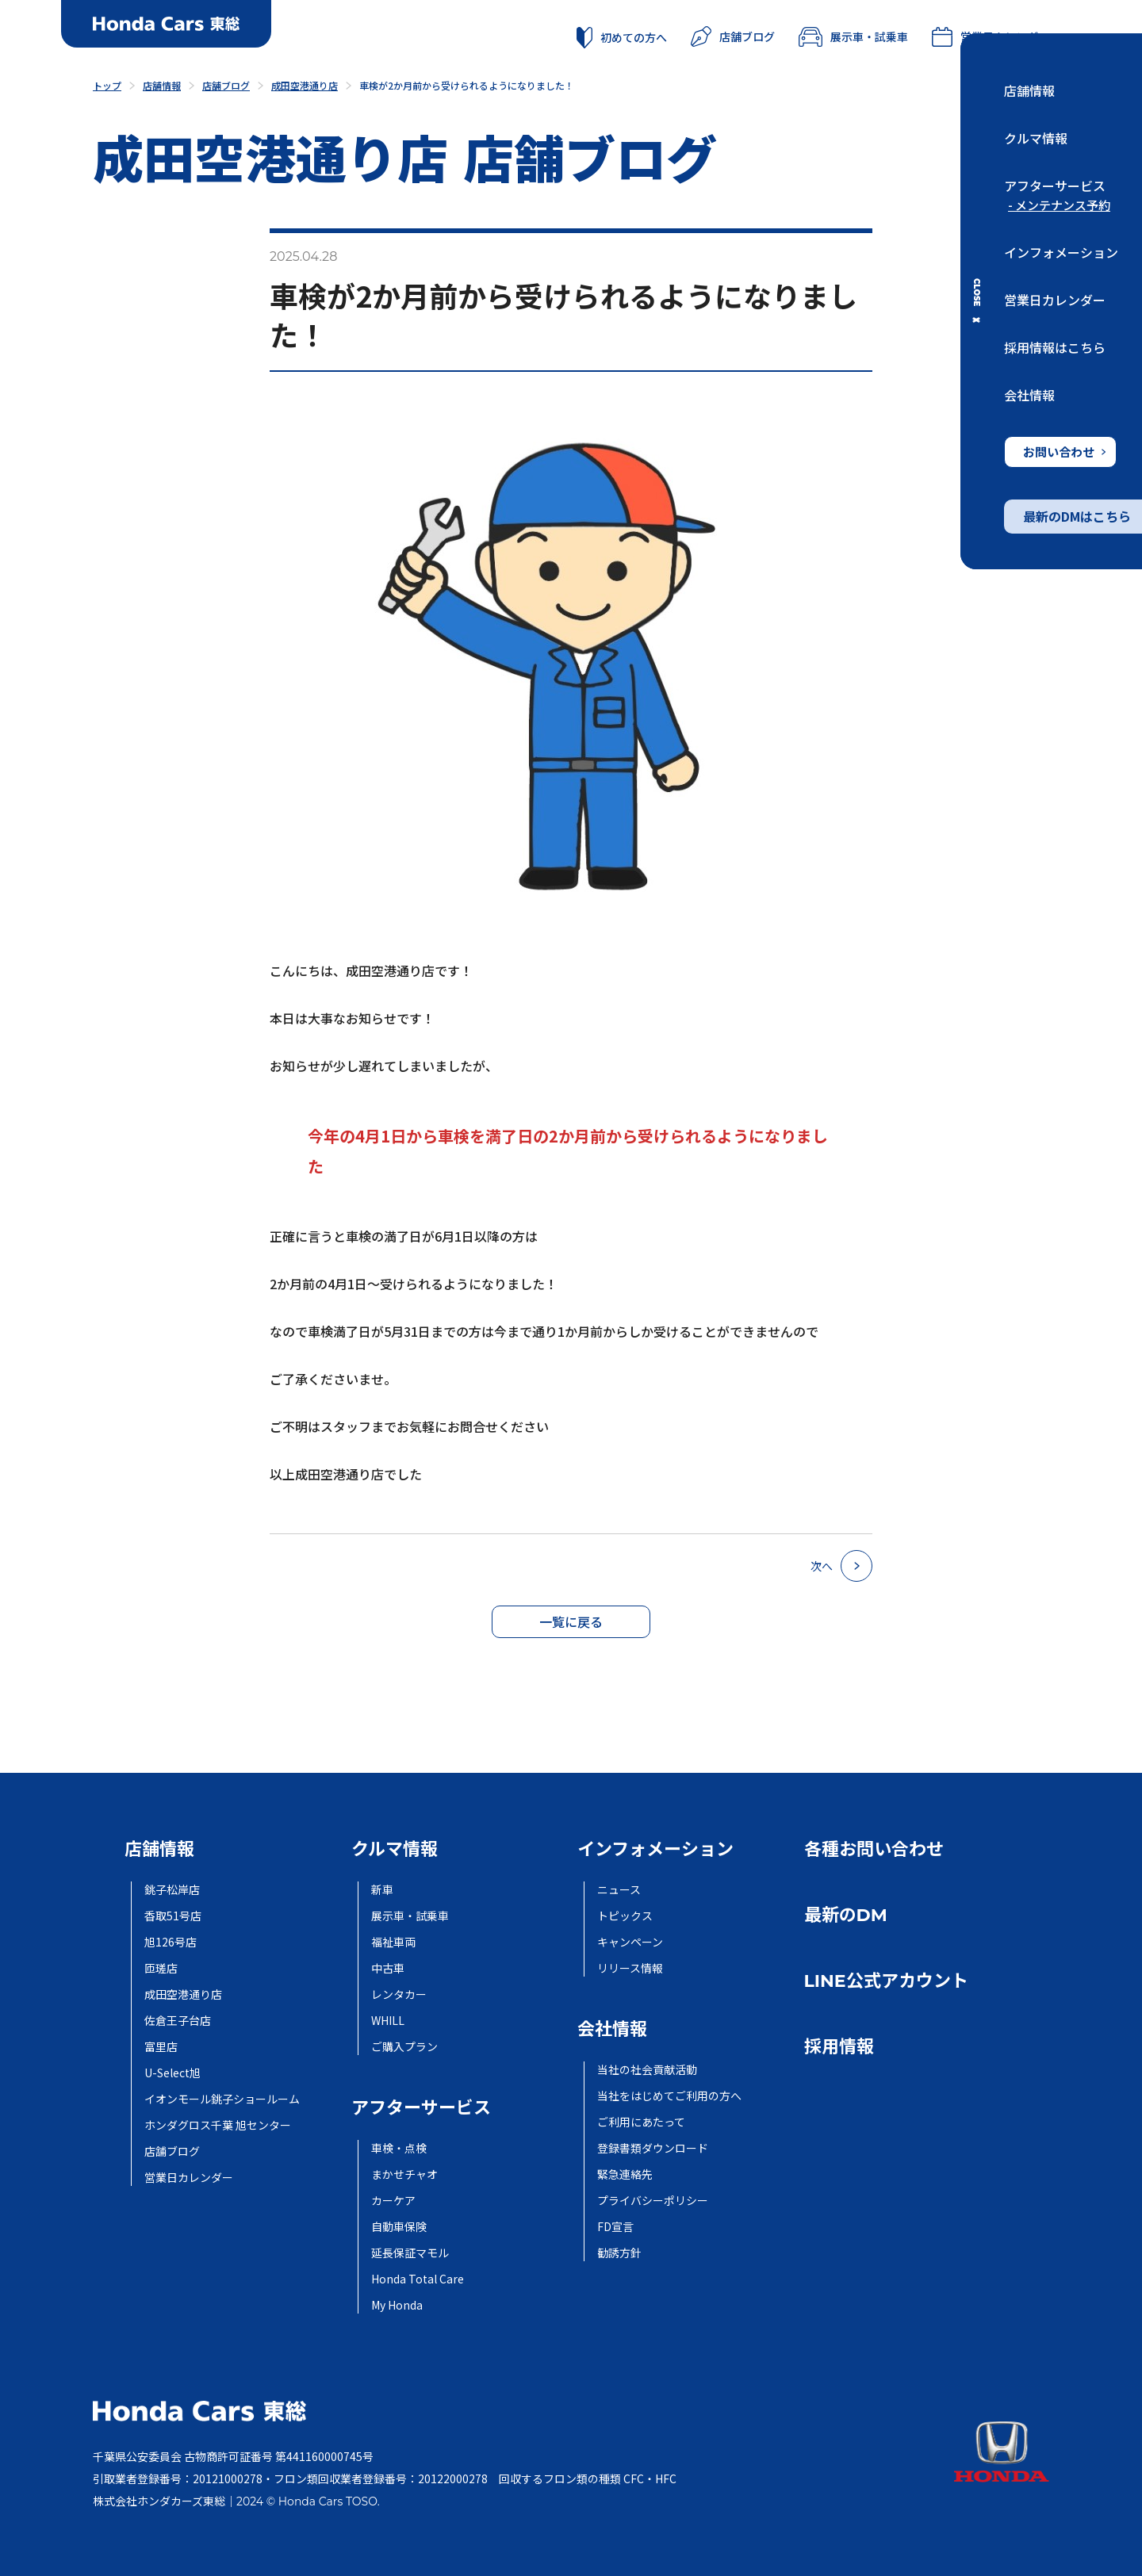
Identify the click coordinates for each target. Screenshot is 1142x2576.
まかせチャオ (404, 2174)
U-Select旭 (172, 2072)
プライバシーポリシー (652, 2200)
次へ (841, 1566)
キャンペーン (630, 1942)
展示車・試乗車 (853, 36)
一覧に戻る (571, 1621)
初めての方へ (622, 37)
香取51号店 (172, 1915)
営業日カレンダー (1055, 299)
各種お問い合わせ (874, 1849)
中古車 (387, 1968)
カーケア (393, 2200)
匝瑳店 (161, 1968)
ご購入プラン (404, 2046)
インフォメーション (1061, 252)
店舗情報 (1029, 90)
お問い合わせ (1064, 451)
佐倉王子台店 (177, 2020)
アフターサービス (1055, 185)
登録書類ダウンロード (652, 2148)
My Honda (397, 2305)
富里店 (161, 2046)
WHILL (387, 2020)
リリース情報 (630, 1968)
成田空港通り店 (183, 1994)
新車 (382, 1889)
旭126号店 (170, 1942)
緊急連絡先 (625, 2174)
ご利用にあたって (641, 2122)
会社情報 (1029, 394)
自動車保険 (399, 2226)
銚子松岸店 (172, 1889)
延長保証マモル (410, 2252)
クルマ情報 (1035, 137)
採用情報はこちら (1055, 347)
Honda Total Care (417, 2279)
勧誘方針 (619, 2252)
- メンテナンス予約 (1059, 205)
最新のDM (845, 1915)
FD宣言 (615, 2226)
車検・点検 (399, 2148)
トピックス (625, 1915)
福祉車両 (393, 1942)
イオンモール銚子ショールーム (222, 2099)
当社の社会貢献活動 (647, 2069)
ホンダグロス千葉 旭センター (217, 2125)
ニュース (619, 1889)
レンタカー (399, 1994)
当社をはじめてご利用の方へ (669, 2095)
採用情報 (839, 2046)
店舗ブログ (733, 36)
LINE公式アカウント (886, 1981)
